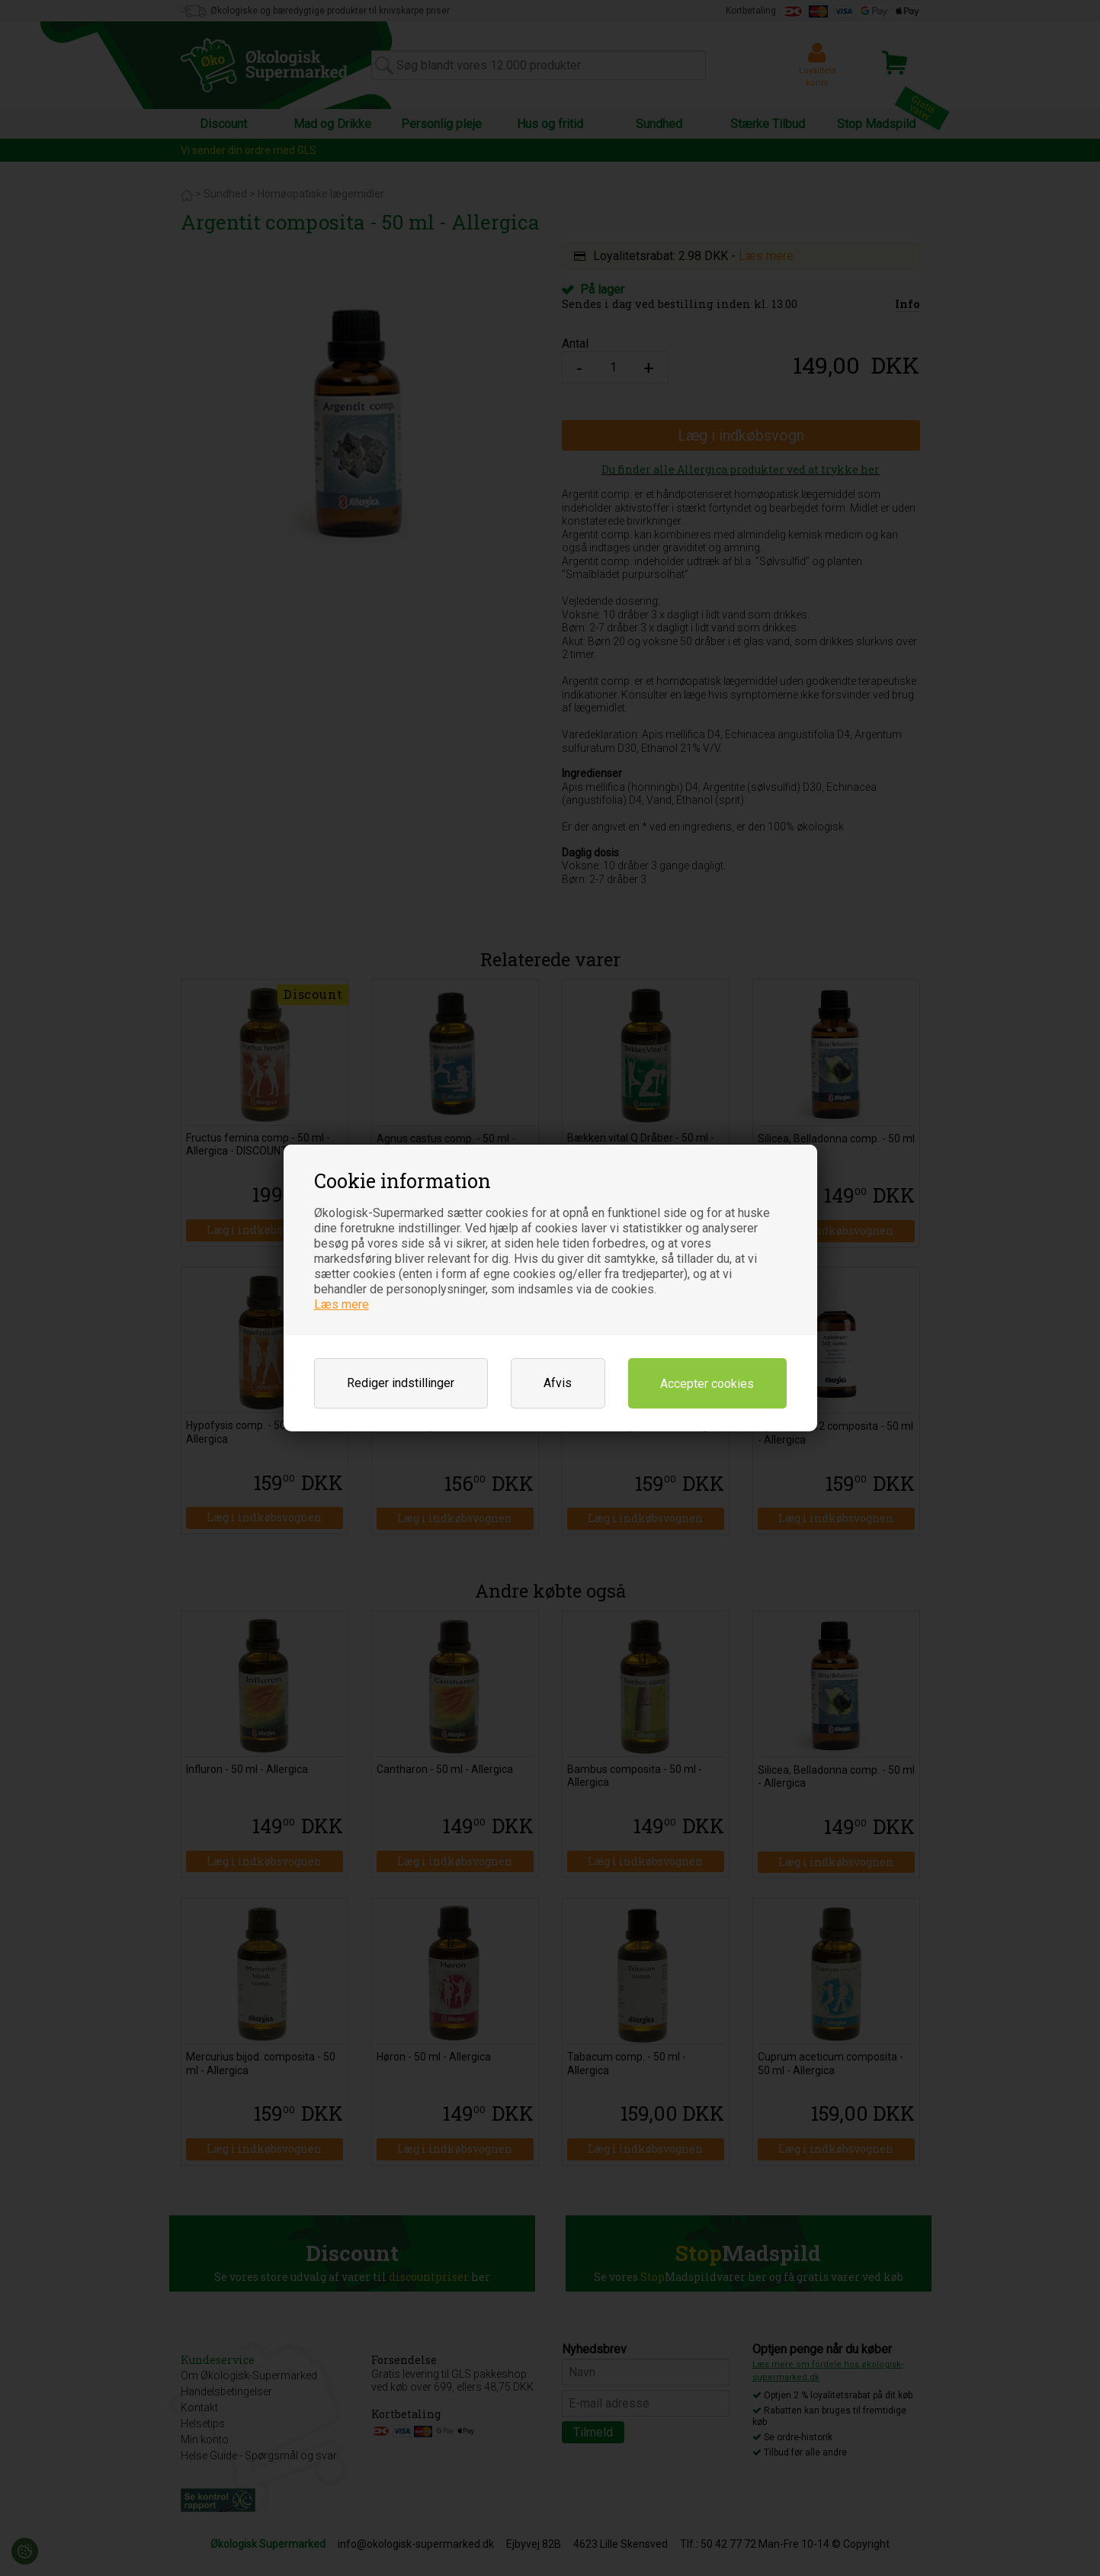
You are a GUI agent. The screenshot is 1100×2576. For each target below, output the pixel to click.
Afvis (558, 1383)
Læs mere (341, 1304)
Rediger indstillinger (400, 1383)
